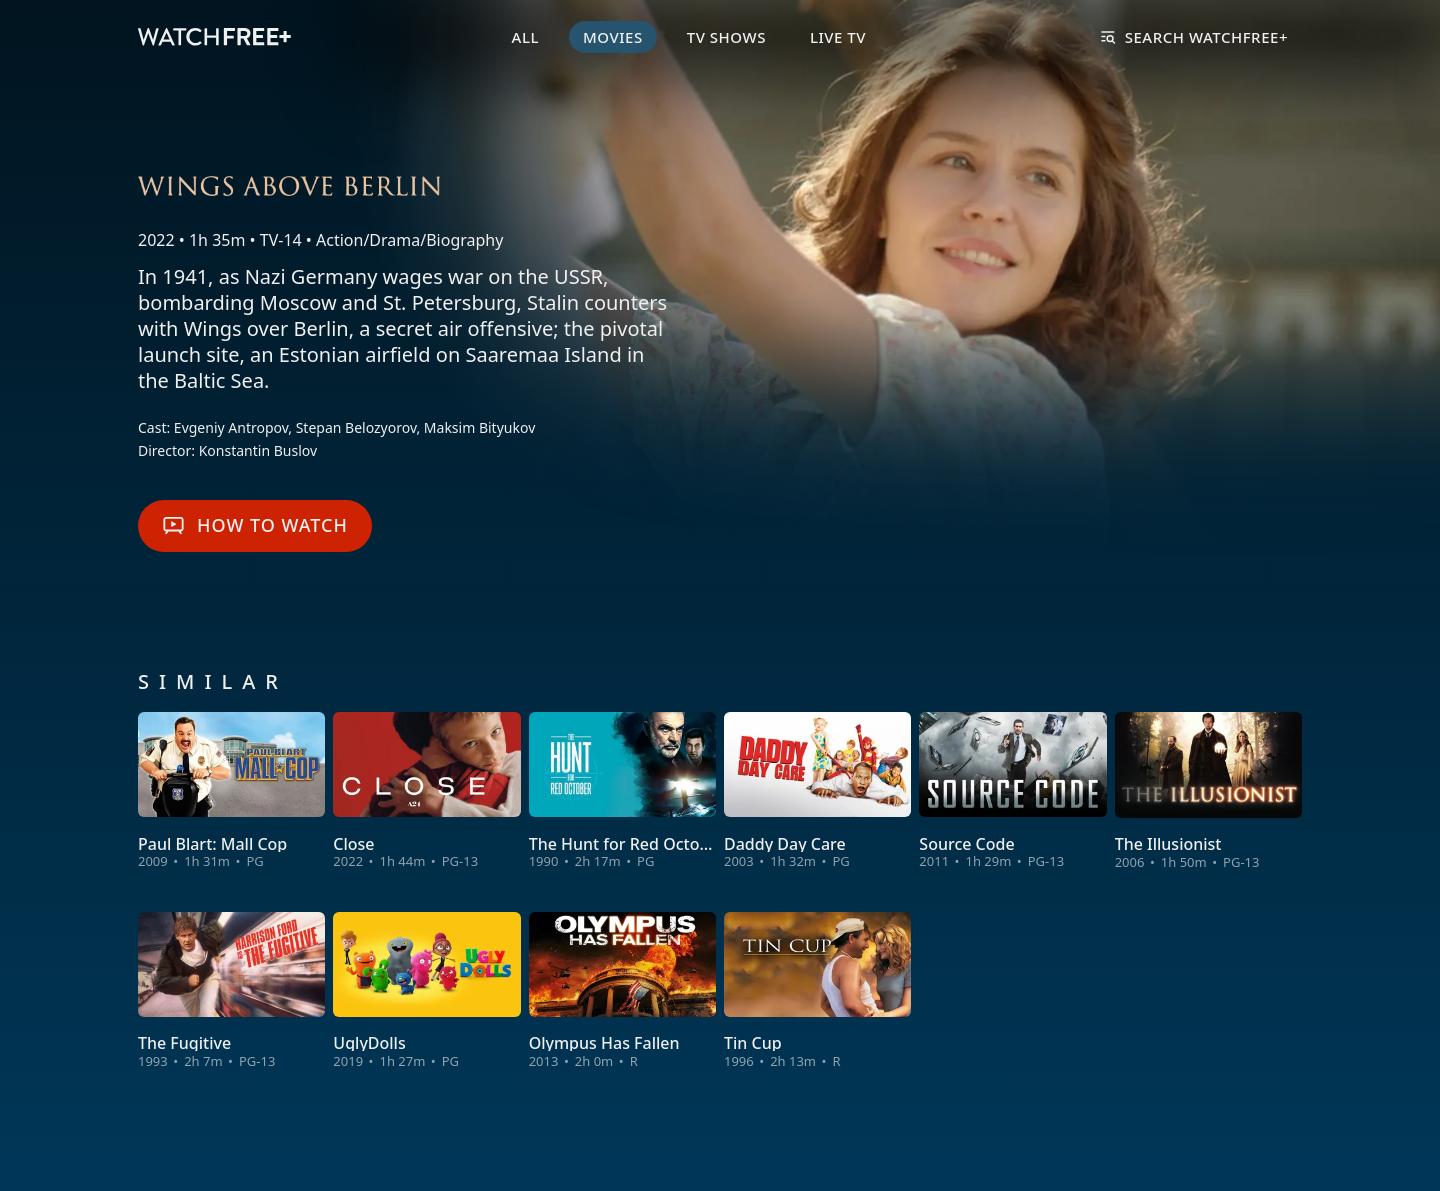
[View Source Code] (1012, 792)
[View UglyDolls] (426, 991)
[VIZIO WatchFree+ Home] (214, 37)
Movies (613, 37)
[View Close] (426, 792)
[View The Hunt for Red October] (622, 792)
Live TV (838, 37)
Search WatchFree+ (1194, 37)
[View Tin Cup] (817, 991)
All (525, 37)
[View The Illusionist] (1208, 792)
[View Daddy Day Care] (817, 792)
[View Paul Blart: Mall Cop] (231, 792)
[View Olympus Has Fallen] (622, 991)
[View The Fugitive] (231, 991)
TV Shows (726, 37)
